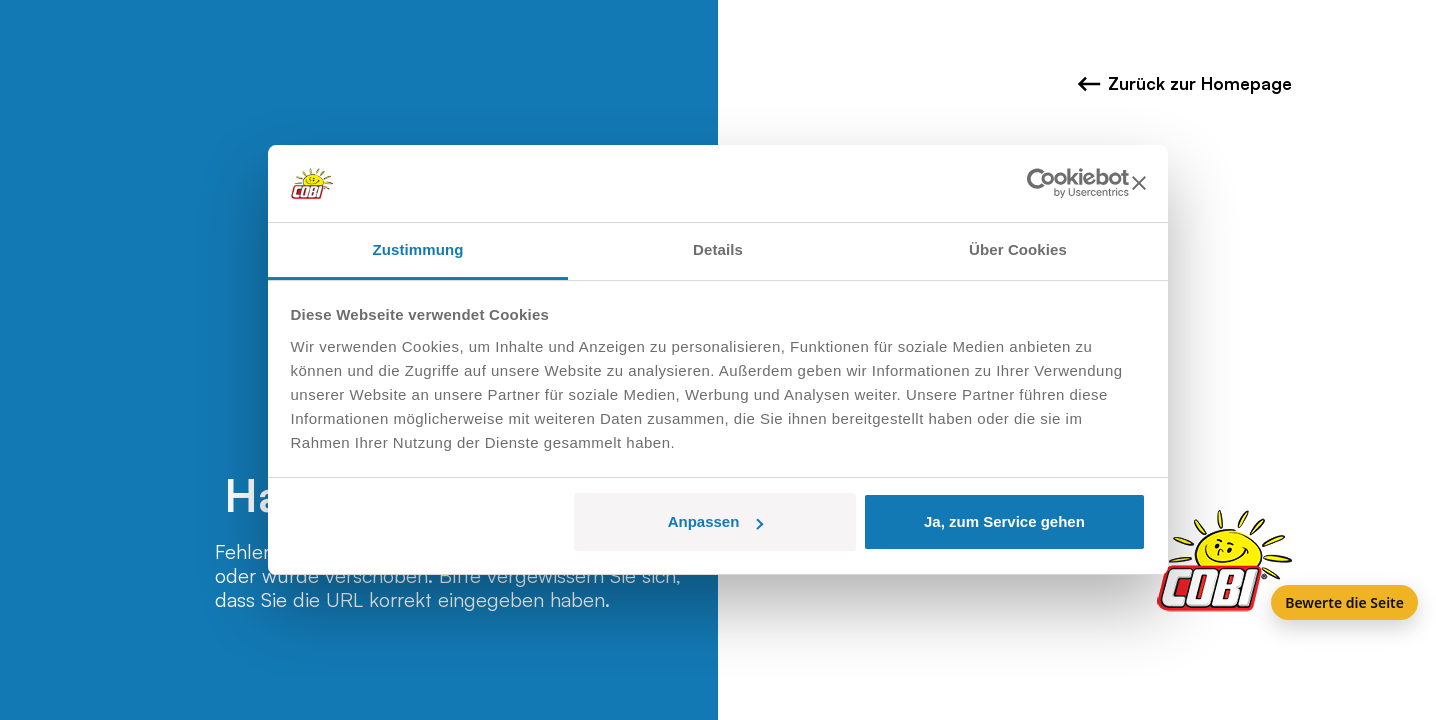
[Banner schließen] (1139, 184)
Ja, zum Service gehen (1004, 521)
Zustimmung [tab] (418, 249)
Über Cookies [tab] (1018, 249)
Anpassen (716, 521)
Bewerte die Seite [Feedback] (1344, 602)
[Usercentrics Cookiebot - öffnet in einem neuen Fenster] (1041, 184)
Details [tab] (718, 249)
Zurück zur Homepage (1184, 84)
